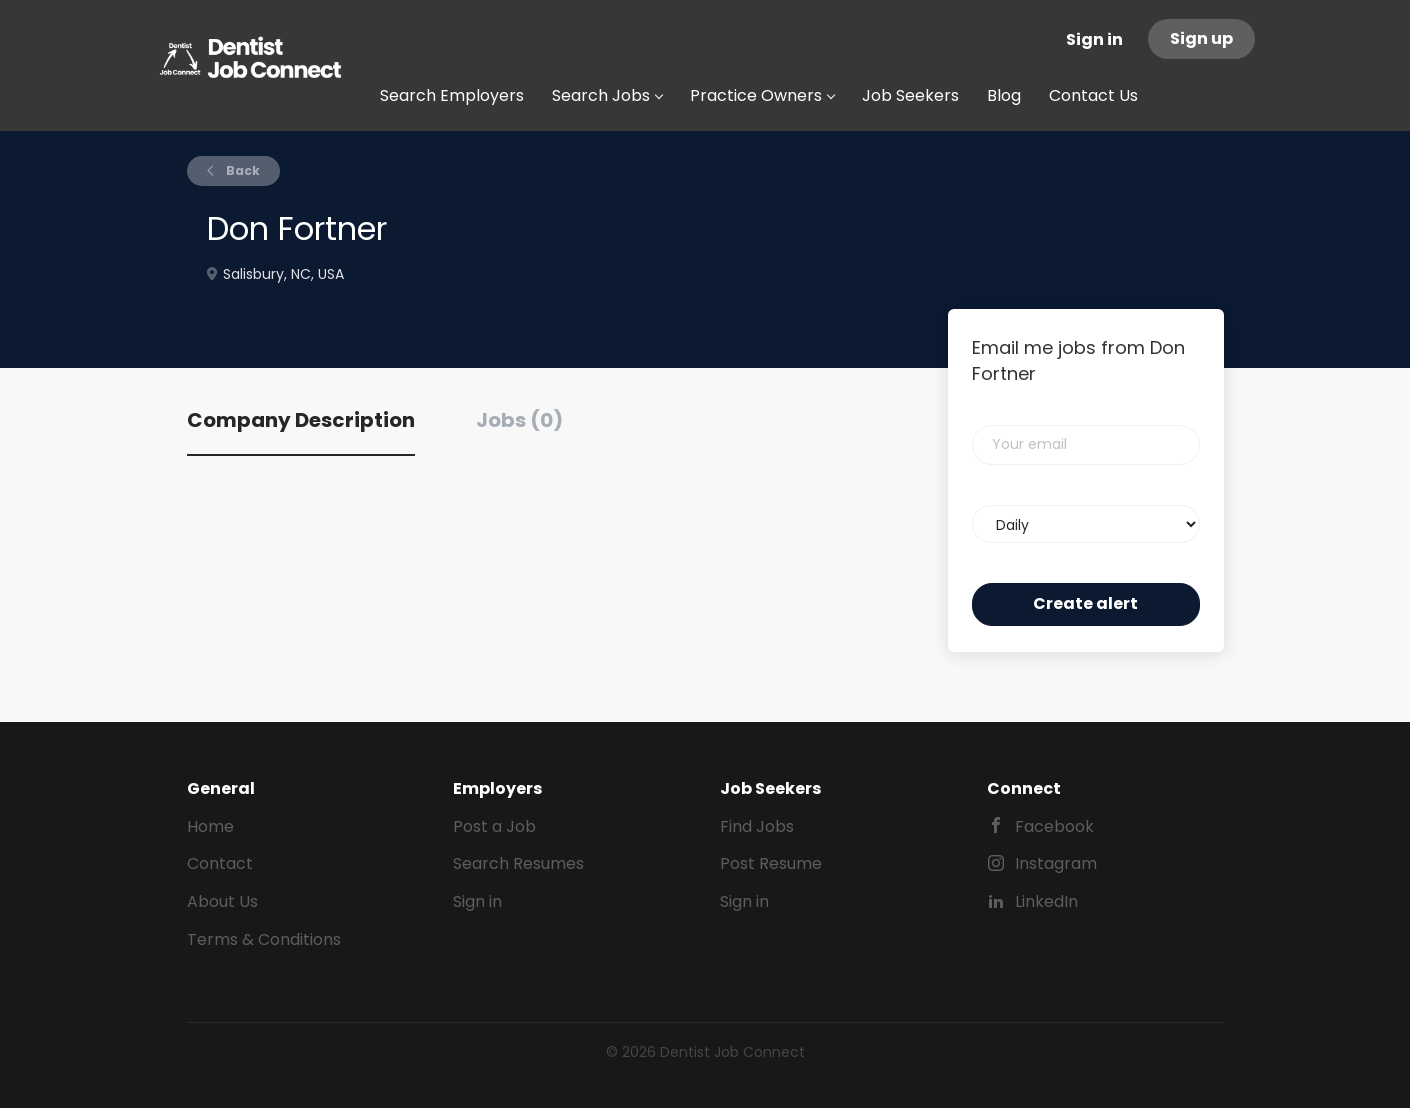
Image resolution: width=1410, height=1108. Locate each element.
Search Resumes (518, 863)
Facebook (1054, 826)
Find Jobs (757, 826)
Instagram (1056, 863)
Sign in (1094, 39)
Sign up (1201, 38)
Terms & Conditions (264, 939)
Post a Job (494, 826)
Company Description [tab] (301, 420)
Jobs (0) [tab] (519, 420)
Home (210, 826)
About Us (222, 901)
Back (241, 170)
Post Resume (771, 863)
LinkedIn (1046, 901)
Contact (220, 863)
